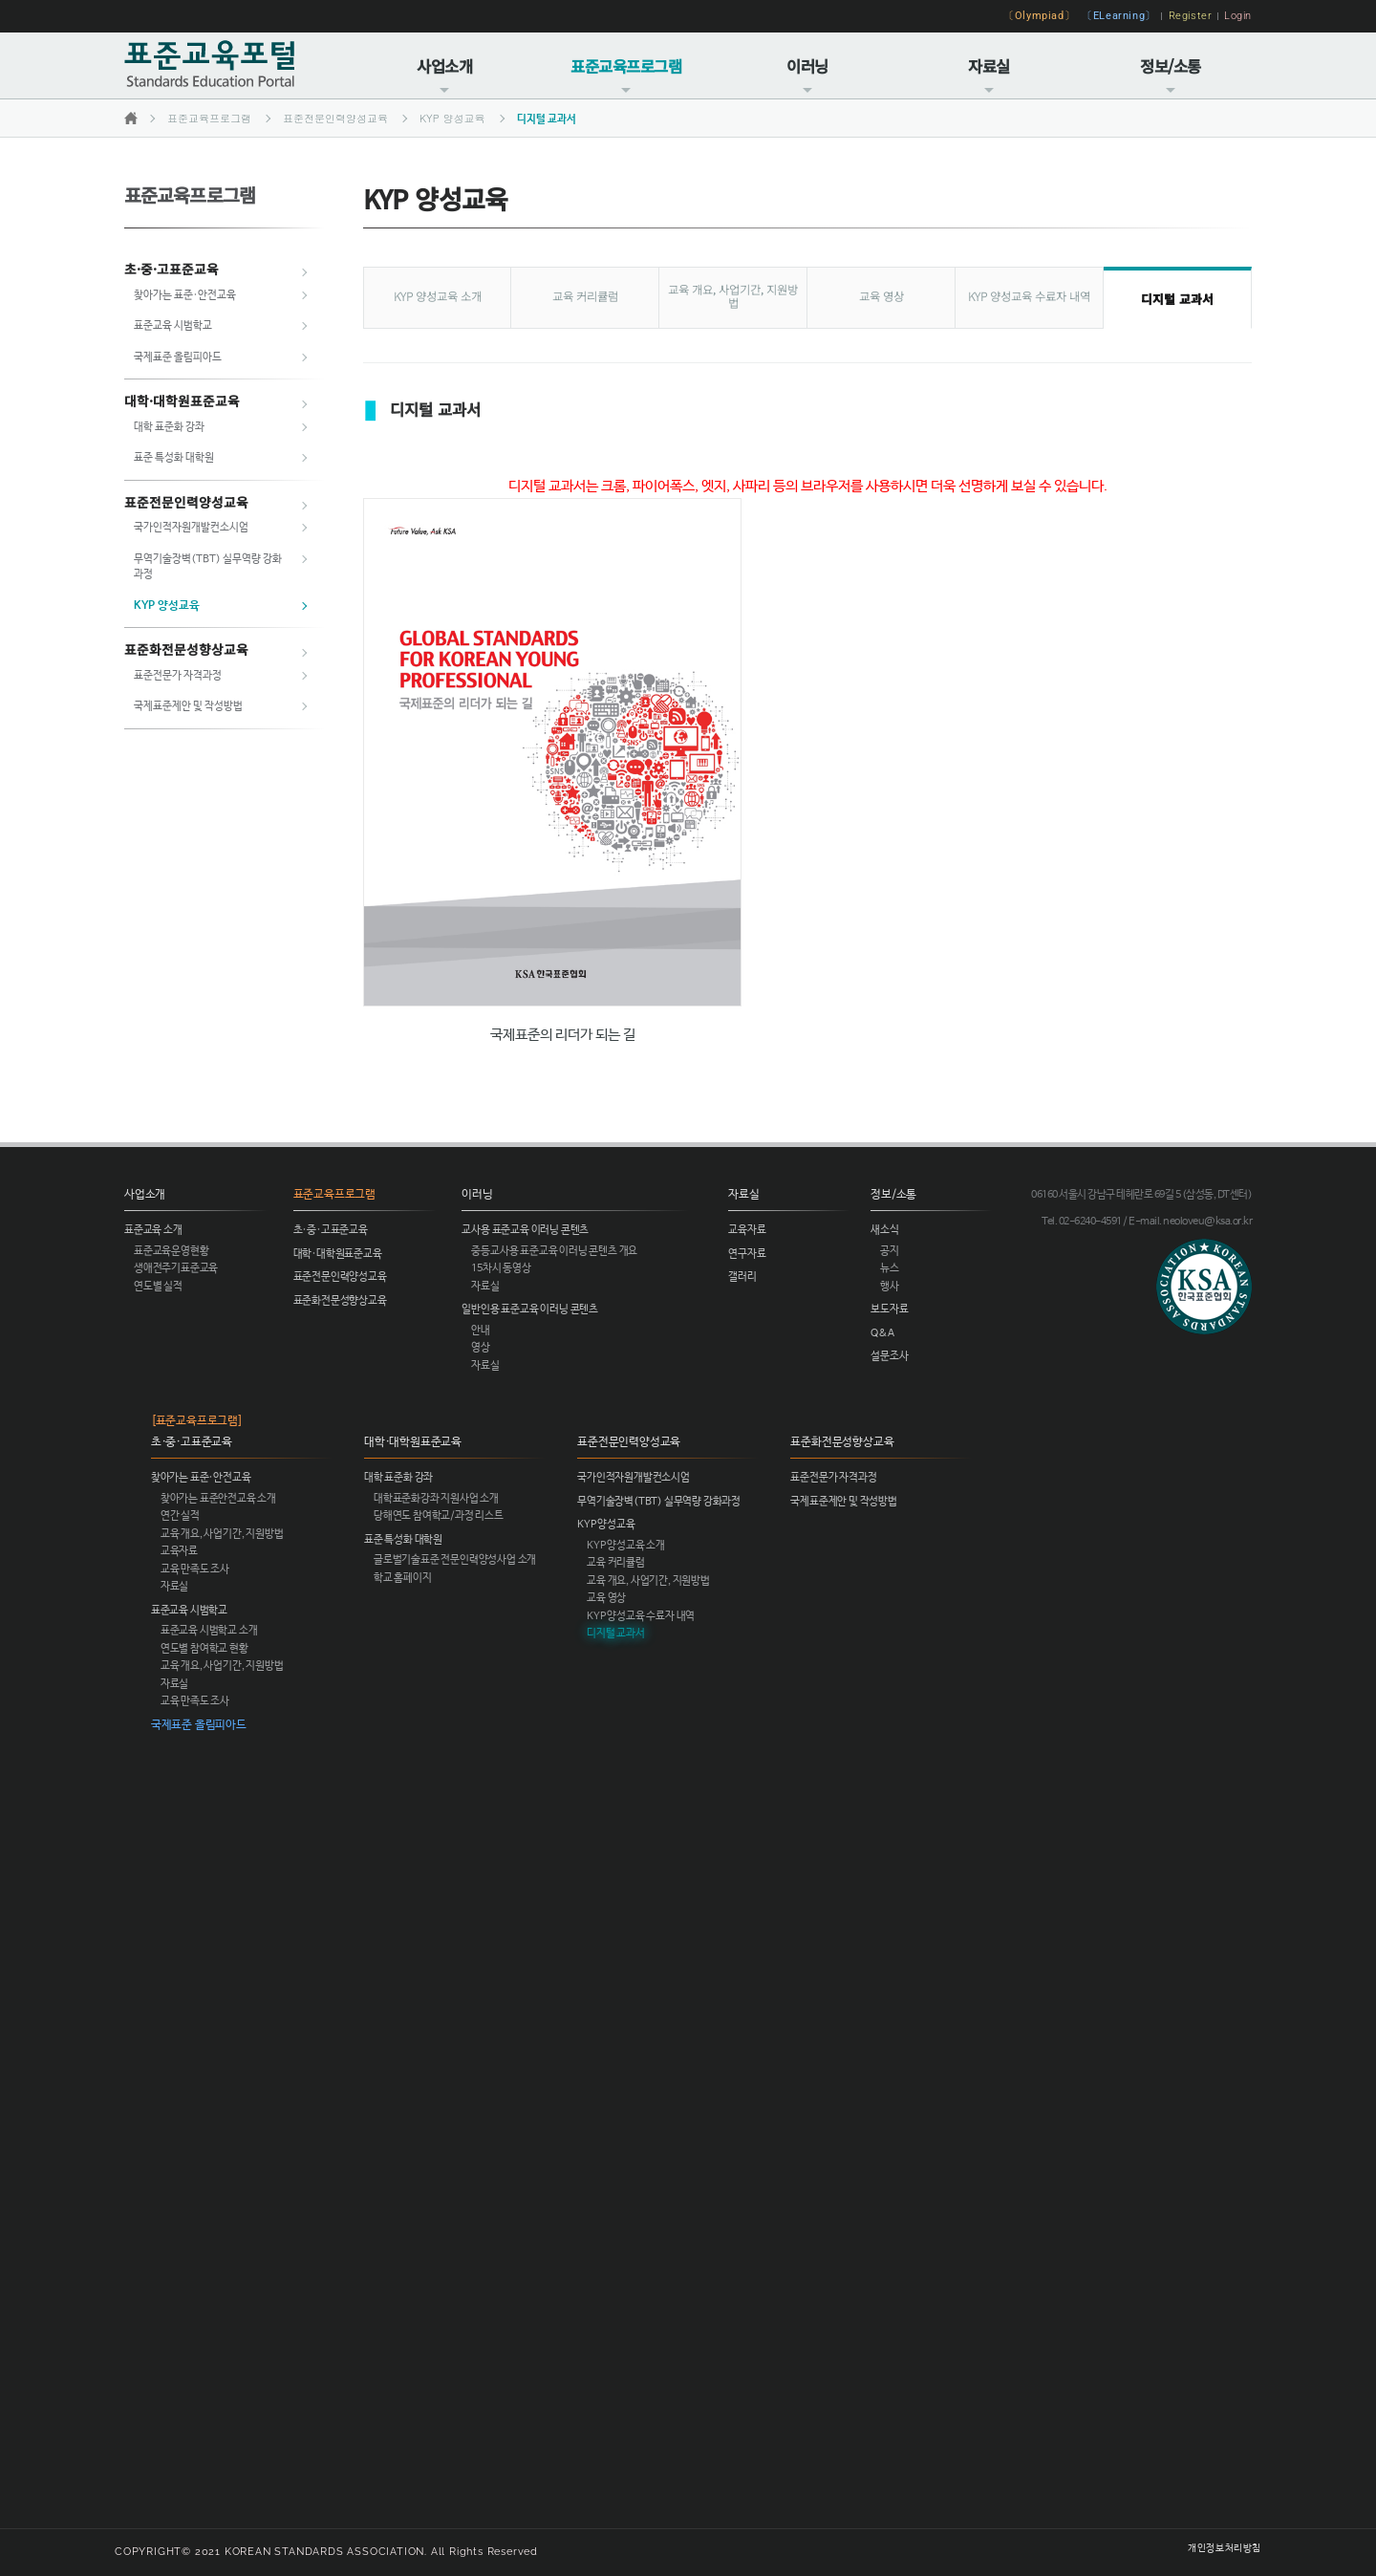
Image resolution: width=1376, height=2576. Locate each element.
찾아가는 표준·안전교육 (185, 295)
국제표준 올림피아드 (178, 357)
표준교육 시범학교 (173, 326)
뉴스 (889, 1268)
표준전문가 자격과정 (178, 676)
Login (1238, 15)
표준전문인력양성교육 (335, 118)
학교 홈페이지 (403, 1578)
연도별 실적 (158, 1286)
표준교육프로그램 (625, 75)
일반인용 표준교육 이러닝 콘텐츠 (530, 1309)
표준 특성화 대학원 (174, 458)
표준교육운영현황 (171, 1251)
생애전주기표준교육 (176, 1268)
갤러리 (742, 1277)
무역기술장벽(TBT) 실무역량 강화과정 (659, 1501)
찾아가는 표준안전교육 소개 (218, 1498)
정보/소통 (1170, 75)
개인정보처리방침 (1224, 2549)
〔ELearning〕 (1119, 15)
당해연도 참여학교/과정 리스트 (439, 1516)
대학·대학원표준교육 (182, 400)
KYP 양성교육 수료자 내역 (1029, 296)
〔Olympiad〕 (1039, 15)
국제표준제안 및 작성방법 (188, 706)
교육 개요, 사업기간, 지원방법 (733, 296)
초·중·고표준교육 (171, 268)
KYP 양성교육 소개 (438, 296)
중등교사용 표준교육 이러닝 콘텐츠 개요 (554, 1251)
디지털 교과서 (546, 119)
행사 (889, 1286)
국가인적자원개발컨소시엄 (191, 527)
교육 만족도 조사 (195, 1569)
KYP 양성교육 (452, 118)
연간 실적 (180, 1516)
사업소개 (444, 75)
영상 (480, 1347)
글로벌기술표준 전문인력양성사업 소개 (455, 1560)
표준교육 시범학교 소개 (209, 1630)
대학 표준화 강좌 (169, 427)
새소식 (884, 1230)
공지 (889, 1251)
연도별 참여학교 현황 (204, 1649)
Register (1191, 15)
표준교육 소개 (153, 1230)
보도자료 (889, 1309)
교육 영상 (881, 296)
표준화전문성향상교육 (186, 649)
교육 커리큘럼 (585, 296)
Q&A (882, 1333)
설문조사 (889, 1356)
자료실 (989, 75)
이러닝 (807, 75)
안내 (480, 1330)
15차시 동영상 (500, 1268)
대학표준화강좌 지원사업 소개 (436, 1498)
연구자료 (746, 1254)
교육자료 (746, 1230)
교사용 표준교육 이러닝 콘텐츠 (525, 1230)
